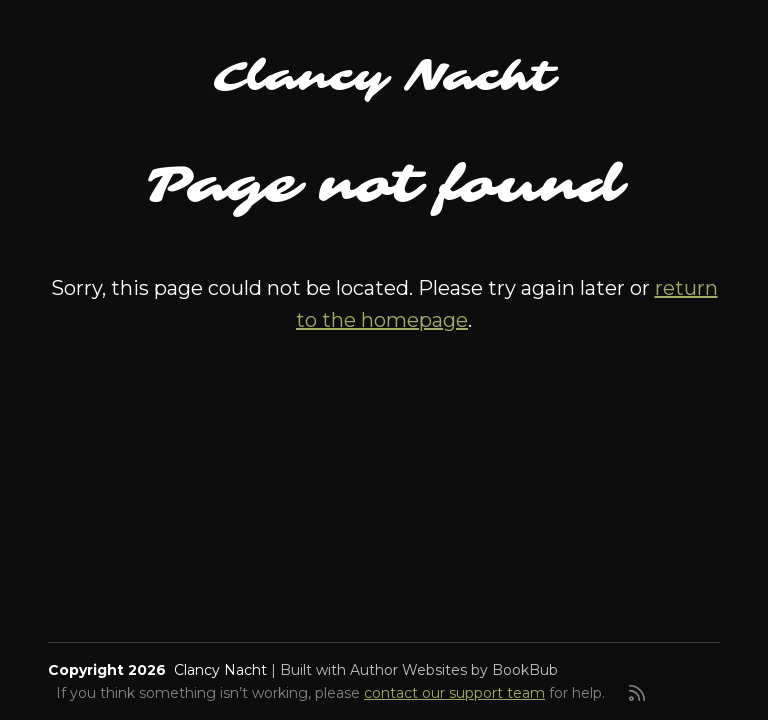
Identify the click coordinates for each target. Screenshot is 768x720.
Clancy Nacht (384, 77)
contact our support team (454, 693)
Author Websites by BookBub (454, 670)
